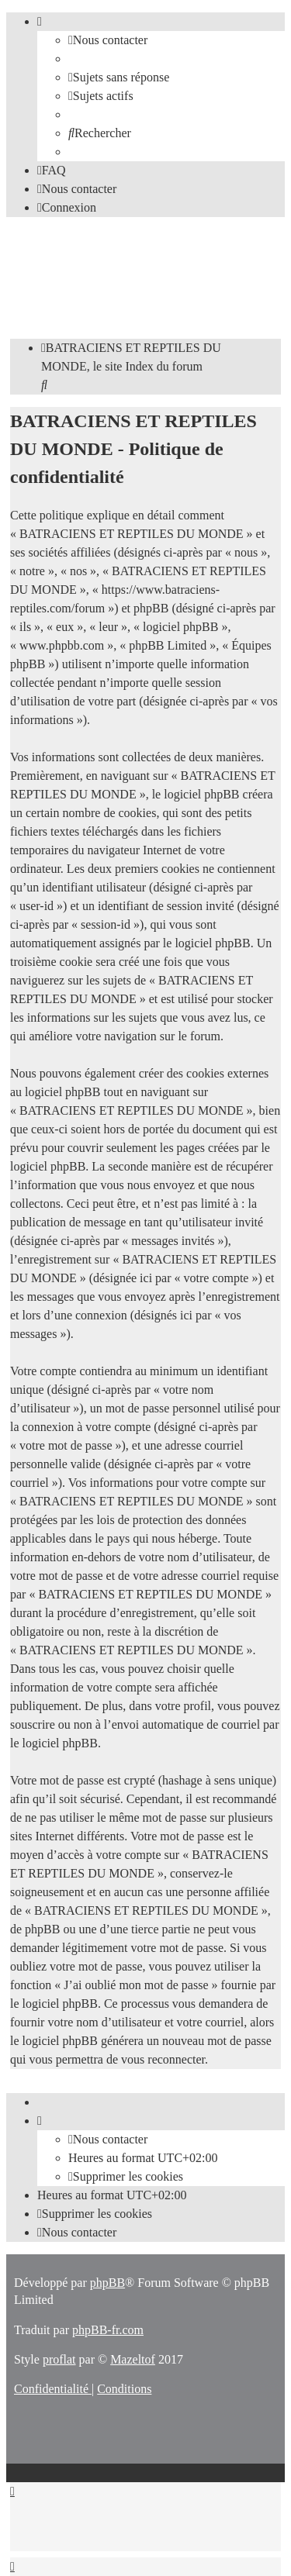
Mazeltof (132, 2359)
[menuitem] (107, 40)
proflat (59, 2359)
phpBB (107, 2282)
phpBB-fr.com (108, 2329)
